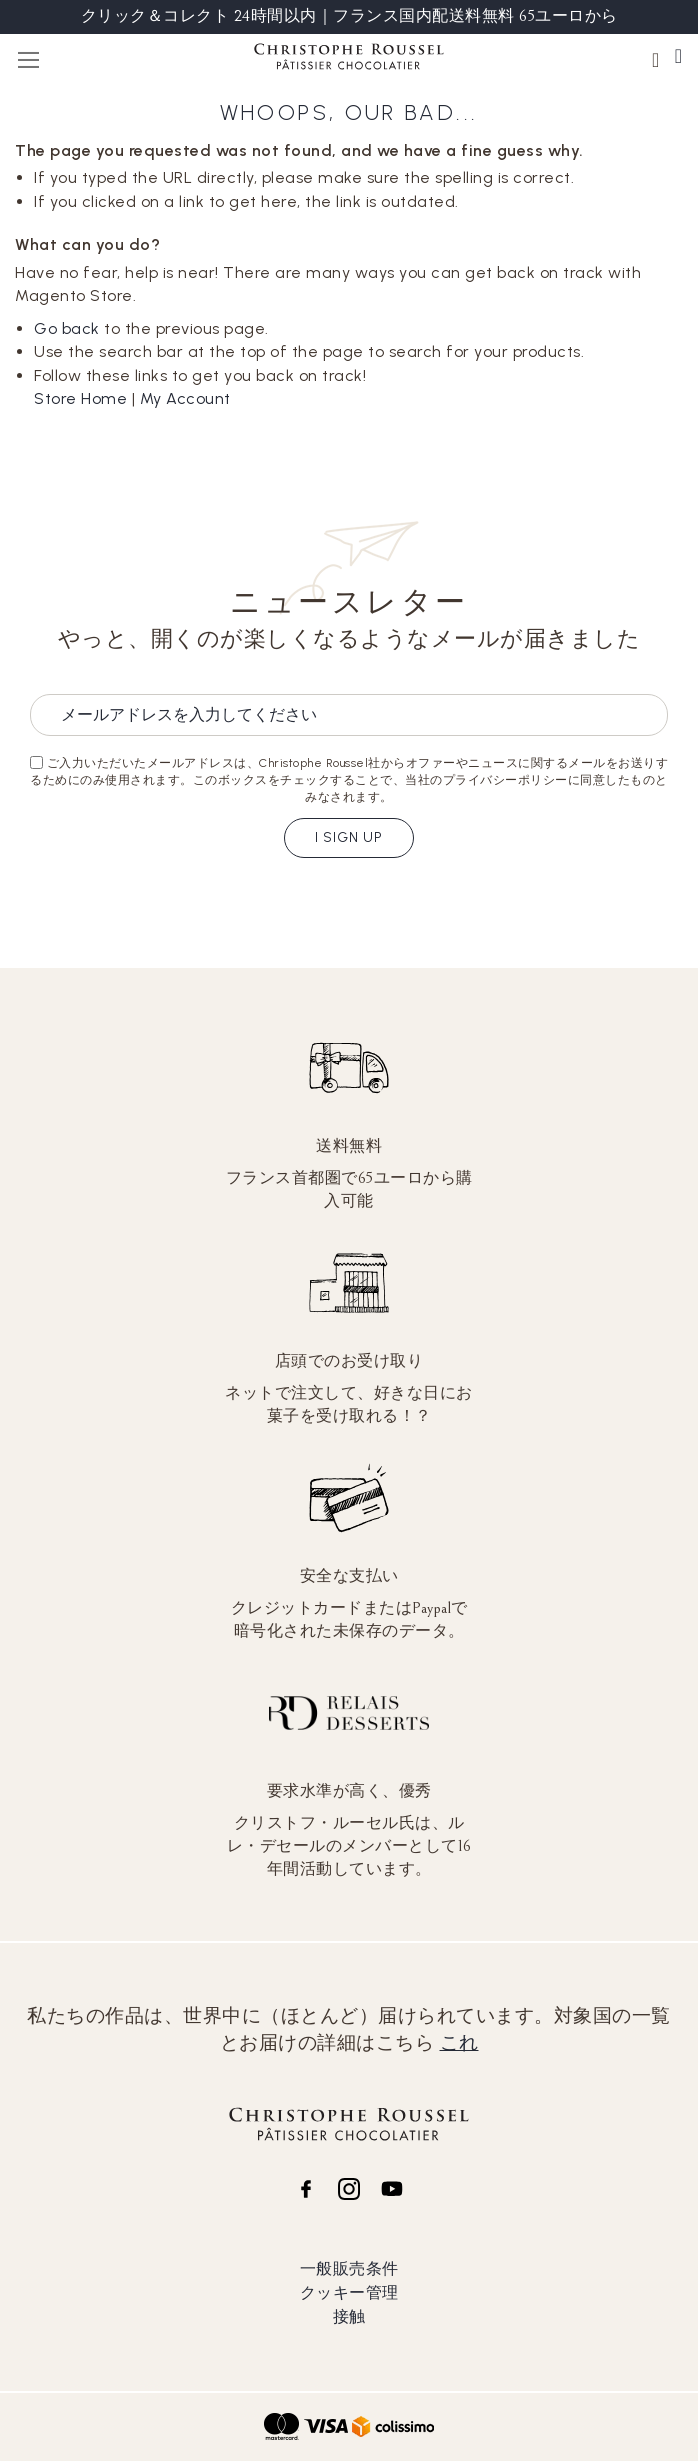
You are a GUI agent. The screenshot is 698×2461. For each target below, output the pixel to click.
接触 (349, 2316)
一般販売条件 (349, 2268)
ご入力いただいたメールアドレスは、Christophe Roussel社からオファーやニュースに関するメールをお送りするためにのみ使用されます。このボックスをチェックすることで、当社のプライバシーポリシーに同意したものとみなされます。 (349, 780)
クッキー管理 (349, 2292)
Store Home (80, 398)
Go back (67, 328)
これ (459, 2043)
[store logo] (349, 59)
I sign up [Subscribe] (349, 837)
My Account (185, 398)
